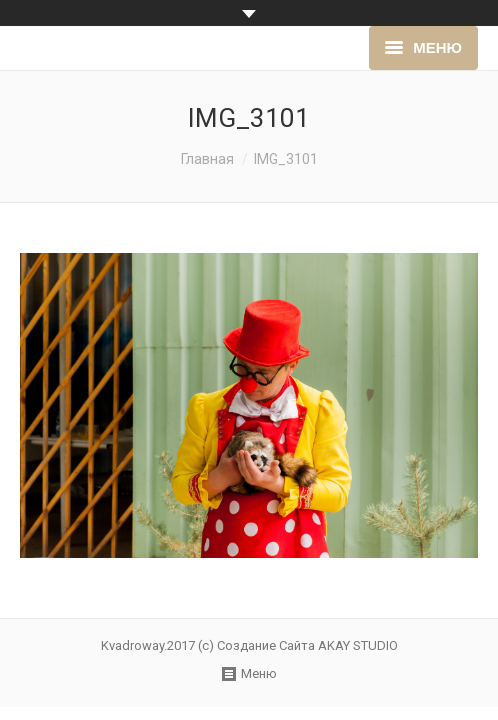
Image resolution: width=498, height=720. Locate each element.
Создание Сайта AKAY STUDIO (307, 645)
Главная (207, 159)
